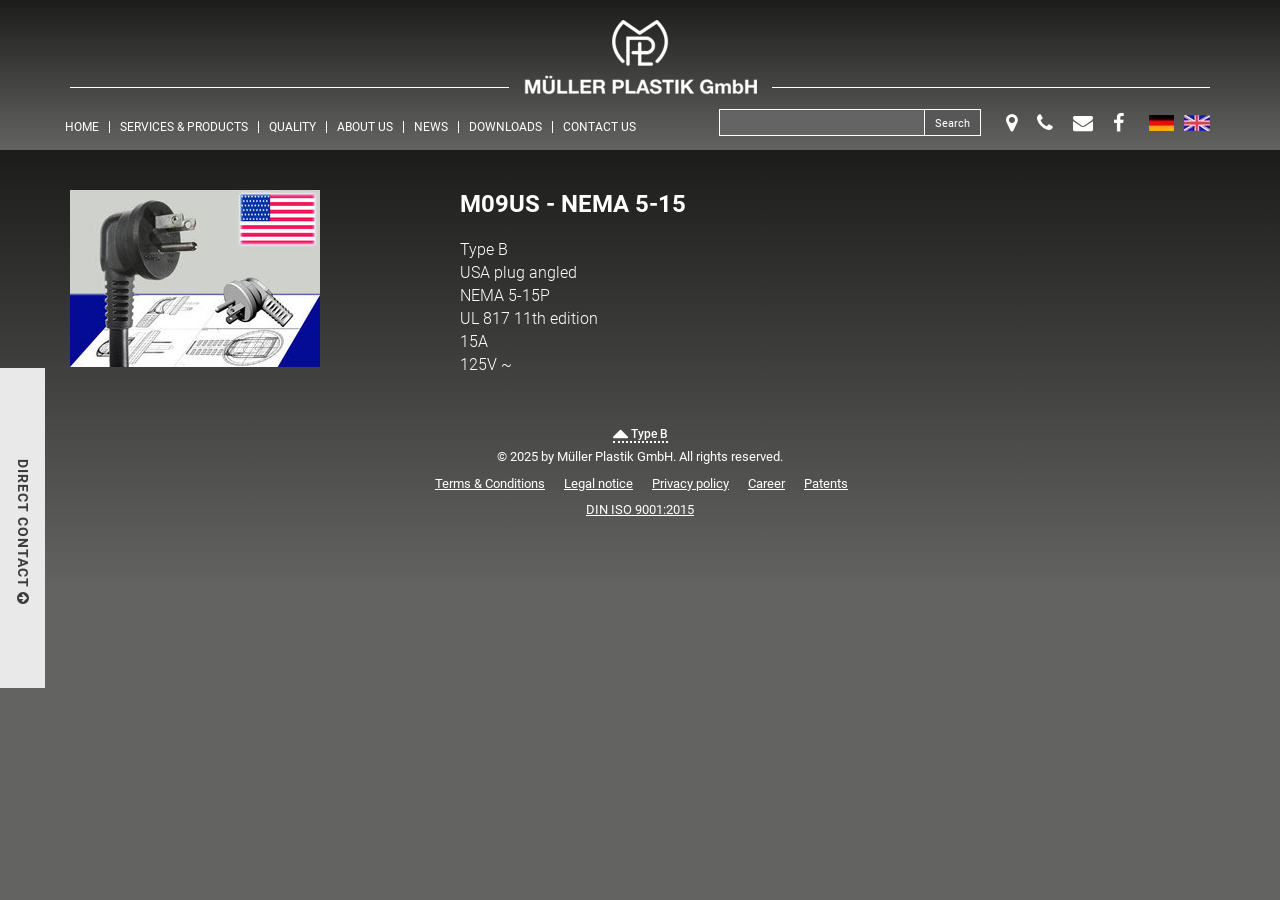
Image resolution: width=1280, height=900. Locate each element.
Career (766, 483)
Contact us (599, 127)
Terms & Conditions (490, 483)
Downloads (505, 127)
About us (365, 127)
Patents (826, 483)
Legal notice (598, 483)
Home (82, 127)
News (431, 127)
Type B (640, 434)
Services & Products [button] (184, 127)
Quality (292, 127)
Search (952, 123)
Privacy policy (690, 483)
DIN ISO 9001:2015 (640, 509)
